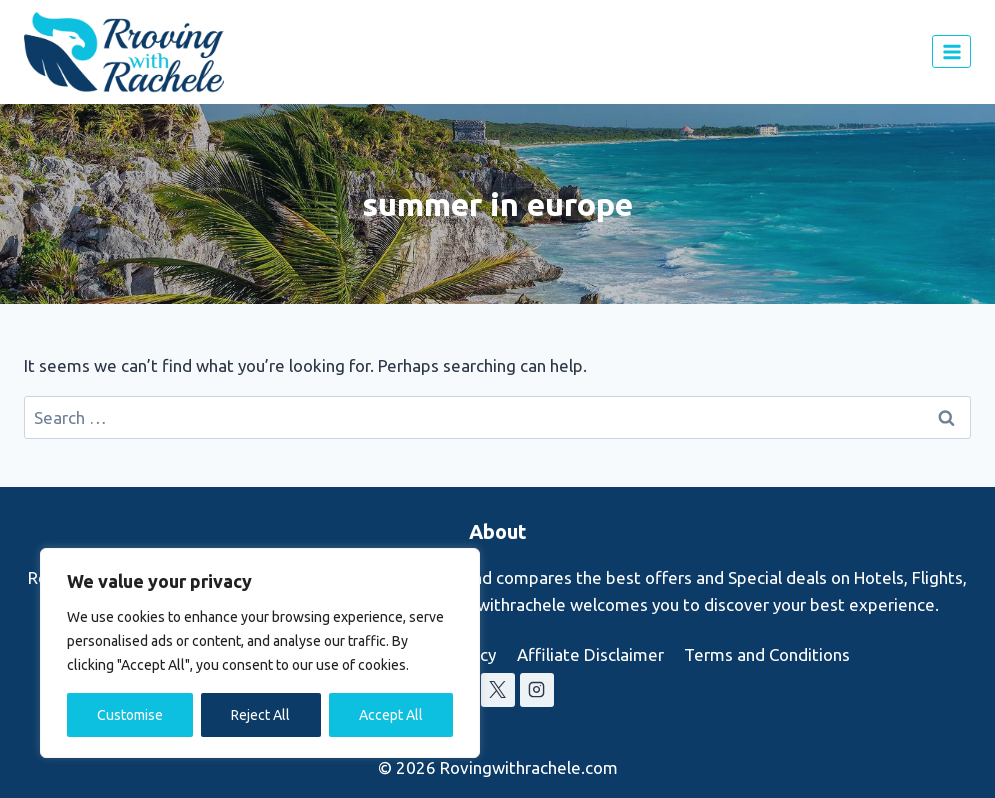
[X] (498, 690)
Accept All (391, 715)
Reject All (260, 715)
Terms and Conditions (767, 654)
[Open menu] (951, 51)
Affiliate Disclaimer (590, 654)
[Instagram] (537, 690)
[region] (260, 653)
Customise (130, 715)
